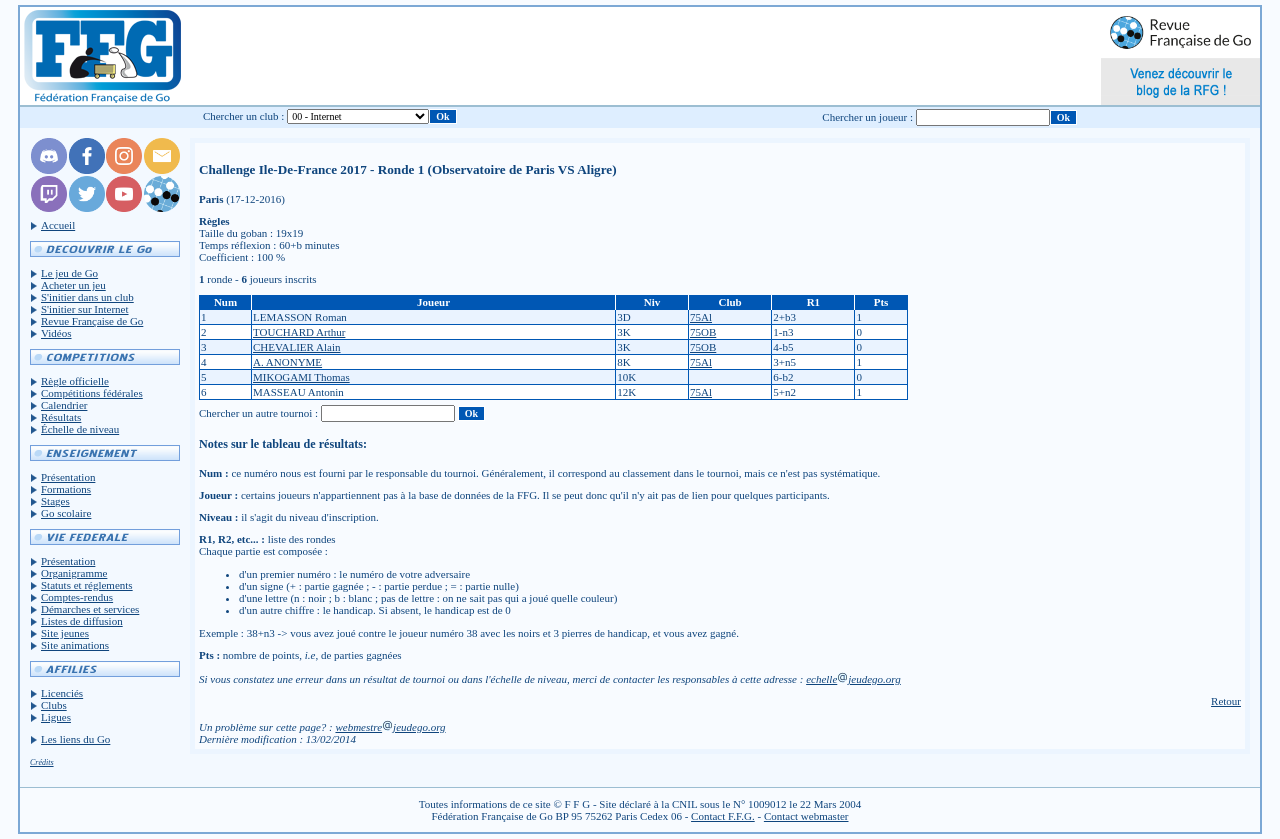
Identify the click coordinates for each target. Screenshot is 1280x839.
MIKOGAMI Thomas (301, 377)
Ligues (56, 717)
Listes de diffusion (82, 621)
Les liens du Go (75, 739)
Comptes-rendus (77, 597)
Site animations (75, 645)
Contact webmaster (806, 816)
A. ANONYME (287, 362)
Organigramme (74, 573)
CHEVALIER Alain (297, 347)
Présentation (68, 477)
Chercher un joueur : (867, 117)
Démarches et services (90, 609)
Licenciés (62, 693)
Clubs (54, 705)
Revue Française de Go (92, 321)
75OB (703, 332)
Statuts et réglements (87, 585)
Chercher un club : (244, 116)
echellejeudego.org (853, 679)
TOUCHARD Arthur (299, 332)
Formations (66, 489)
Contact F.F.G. (723, 816)
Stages (55, 501)
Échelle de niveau (80, 429)
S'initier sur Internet (85, 309)
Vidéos (56, 333)
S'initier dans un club (87, 297)
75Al (701, 317)
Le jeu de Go (69, 273)
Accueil (58, 225)
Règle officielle (75, 381)
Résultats (61, 417)
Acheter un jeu (73, 285)
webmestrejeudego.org (390, 727)
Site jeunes (65, 633)
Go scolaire (66, 513)
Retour (1226, 701)
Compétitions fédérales (92, 393)
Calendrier (64, 405)
